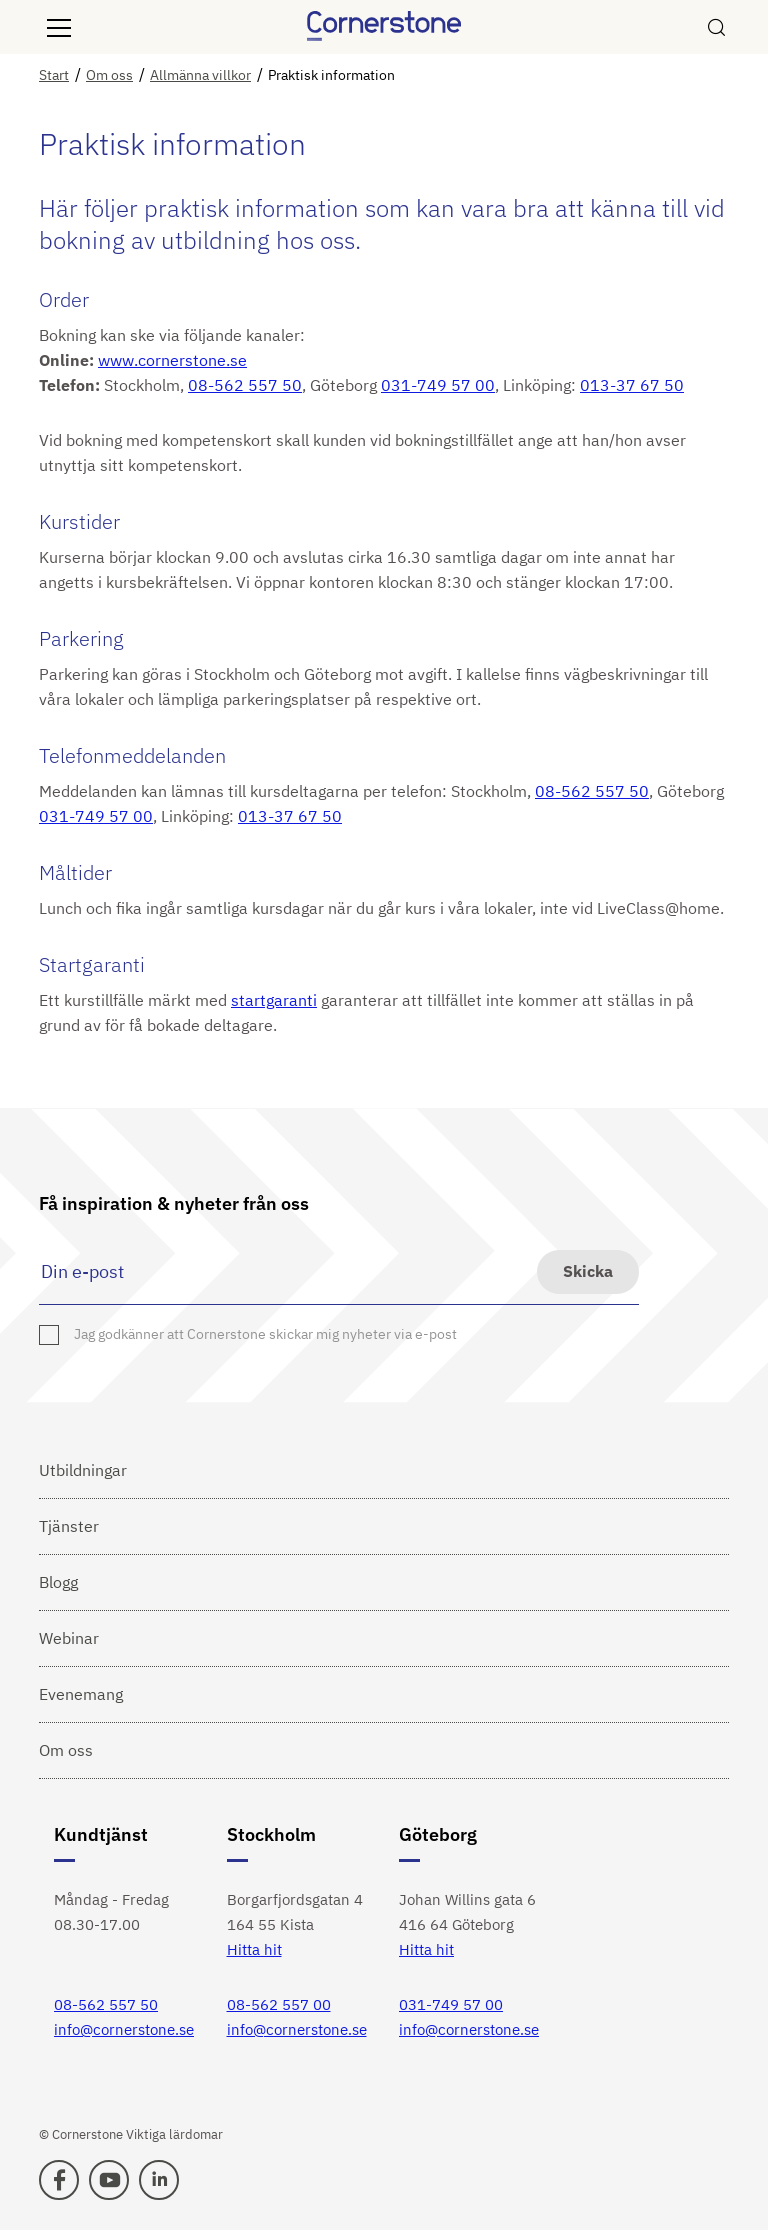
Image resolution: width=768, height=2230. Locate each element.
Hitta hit (254, 1949)
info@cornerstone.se (124, 2029)
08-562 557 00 (279, 2004)
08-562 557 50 (245, 385)
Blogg (58, 1582)
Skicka (588, 1271)
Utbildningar (83, 1470)
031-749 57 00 (438, 385)
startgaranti (274, 1000)
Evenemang (81, 1694)
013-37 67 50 (632, 385)
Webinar (69, 1638)
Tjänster (69, 1526)
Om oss (66, 1750)
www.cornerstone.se (172, 360)
